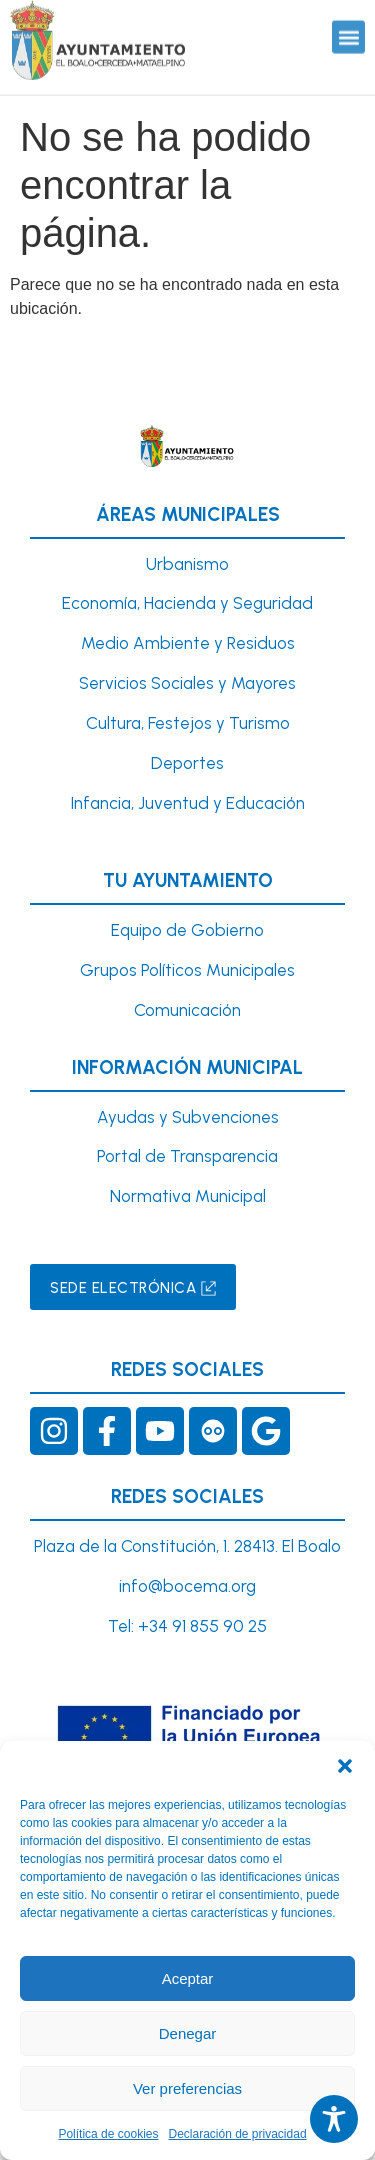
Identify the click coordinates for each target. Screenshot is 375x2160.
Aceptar (188, 1978)
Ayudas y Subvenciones (188, 1117)
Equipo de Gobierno (187, 930)
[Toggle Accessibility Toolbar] (334, 2119)
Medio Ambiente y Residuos (188, 643)
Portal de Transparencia (187, 1156)
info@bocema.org (187, 1586)
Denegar (188, 2033)
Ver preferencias (187, 2088)
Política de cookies (108, 2134)
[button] (345, 1766)
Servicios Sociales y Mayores (187, 683)
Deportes (187, 763)
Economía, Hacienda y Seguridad (187, 603)
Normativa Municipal (188, 1196)
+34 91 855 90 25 (202, 1626)
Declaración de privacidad (237, 2134)
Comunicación (187, 1010)
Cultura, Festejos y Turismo (188, 723)
